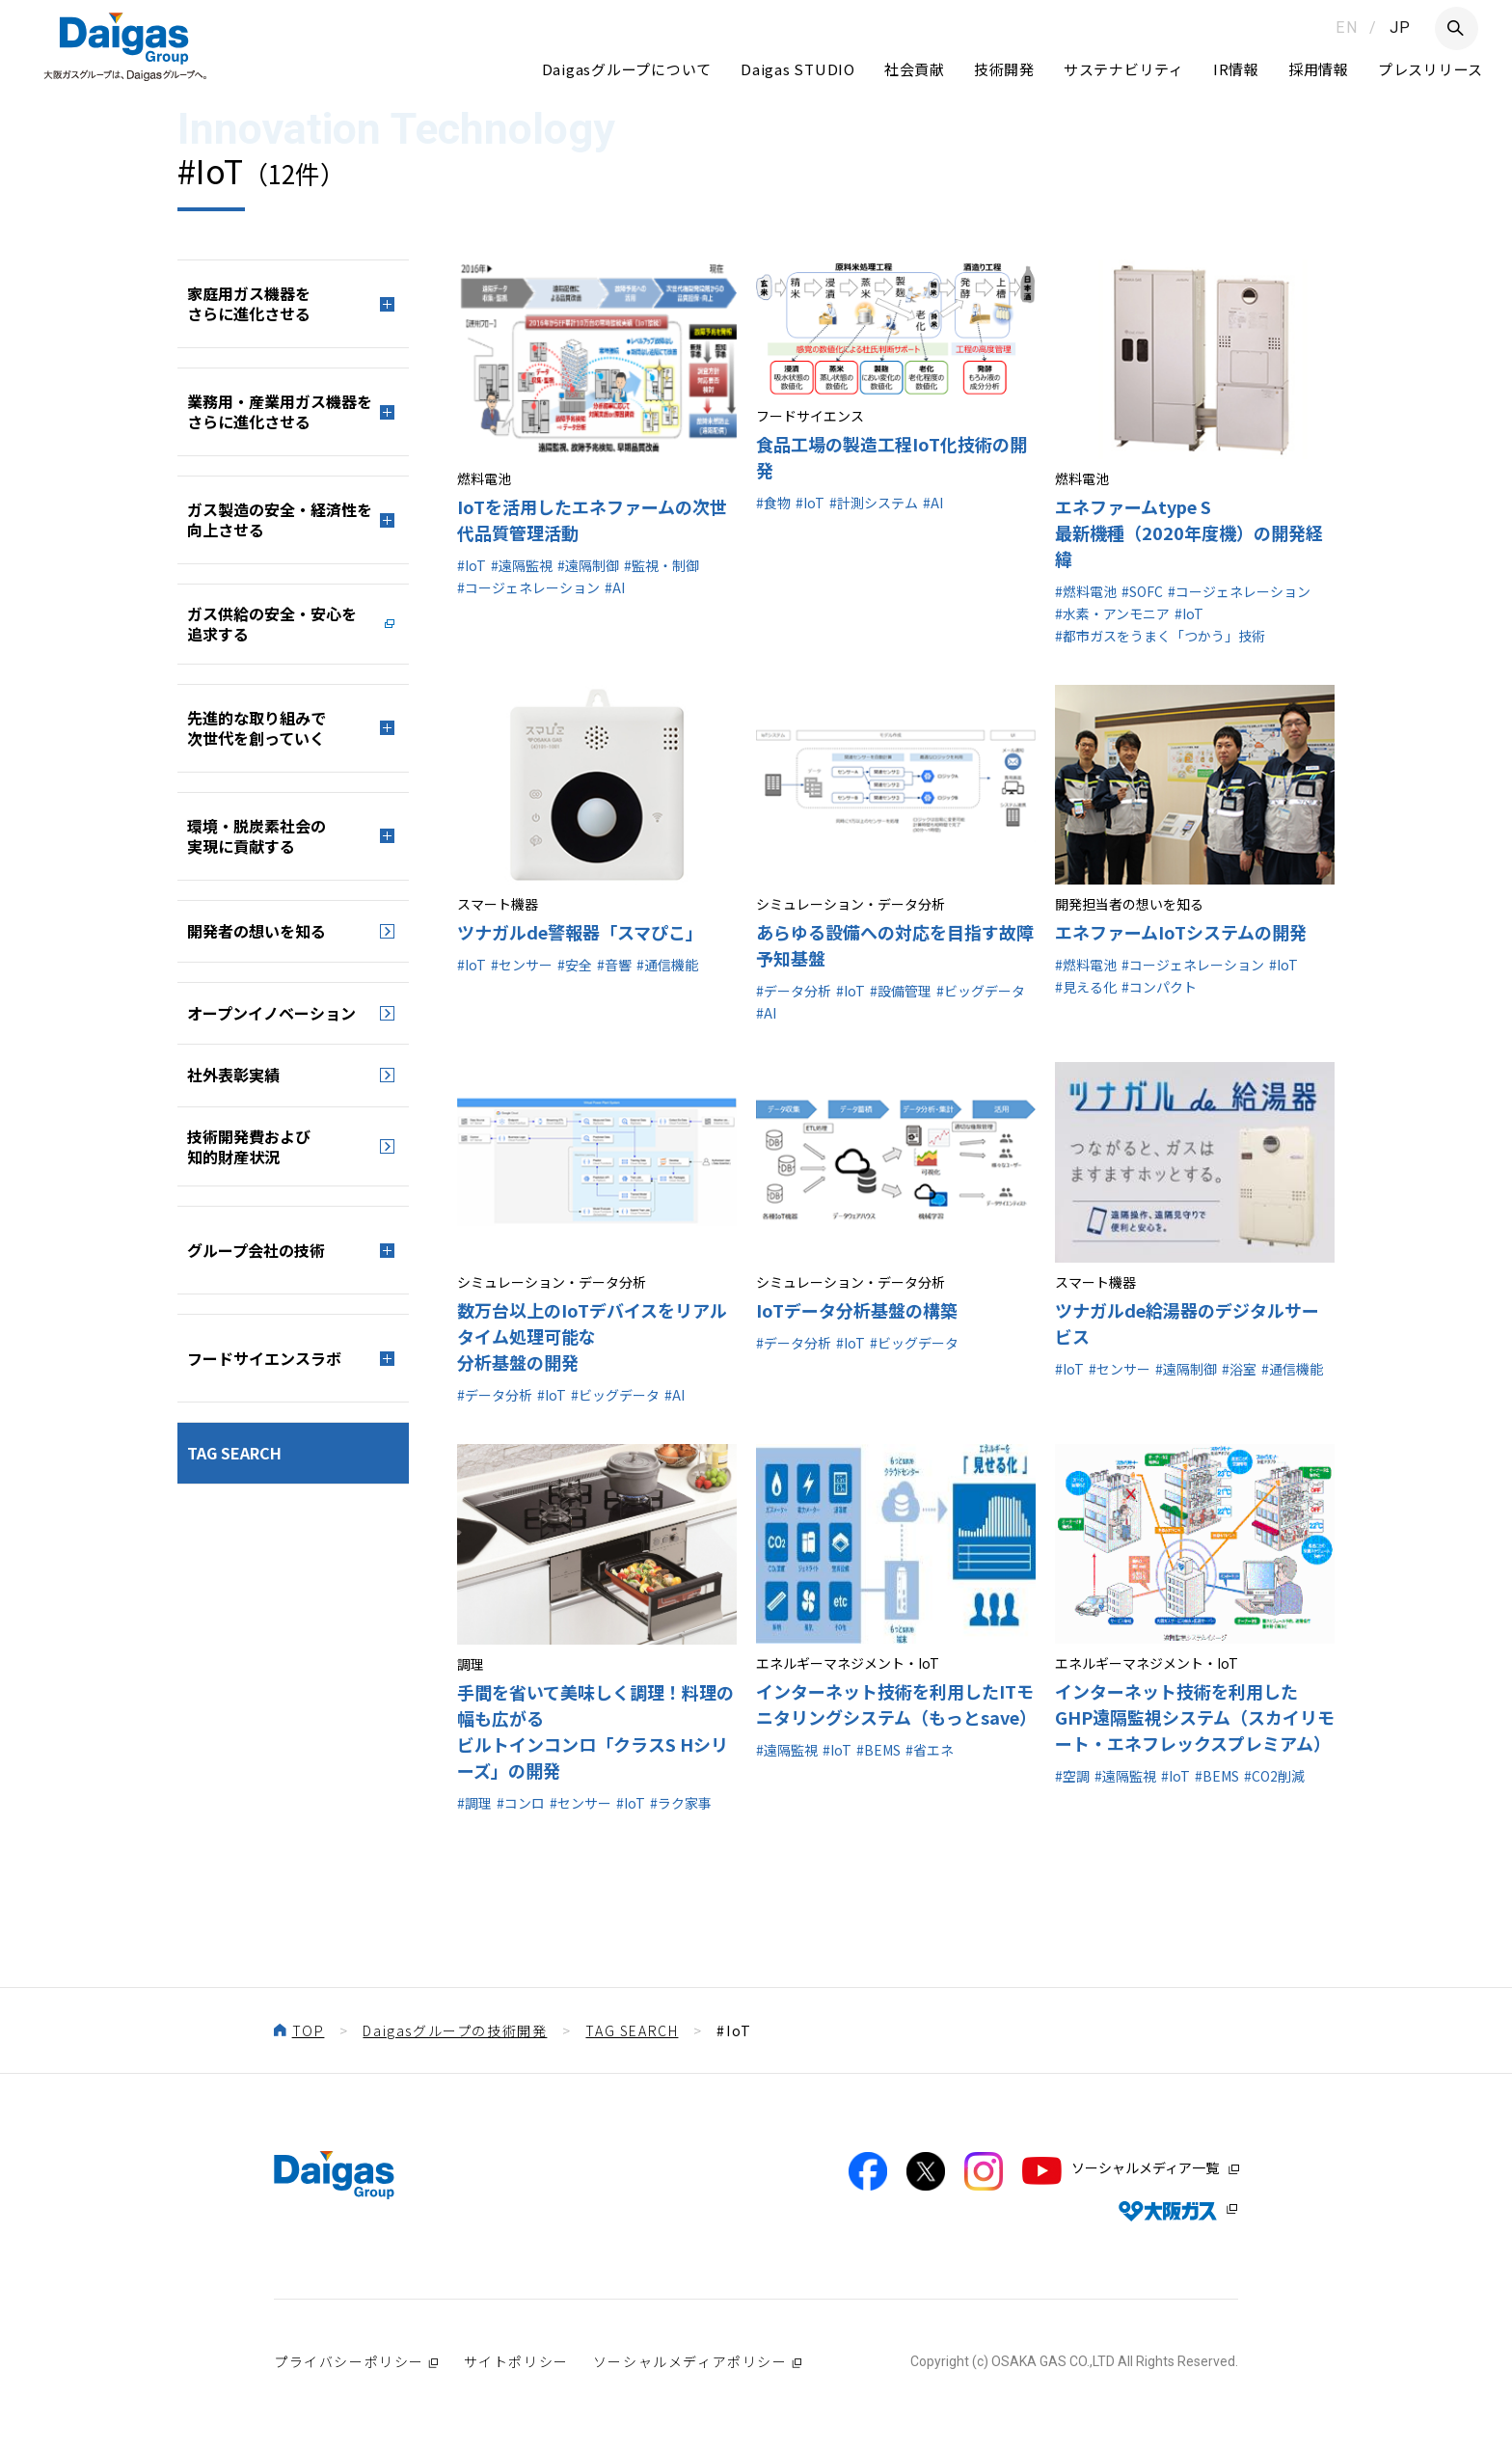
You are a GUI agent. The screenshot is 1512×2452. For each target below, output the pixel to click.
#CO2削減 (1274, 1775)
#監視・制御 (661, 565)
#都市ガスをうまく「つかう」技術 (1160, 635)
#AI (615, 587)
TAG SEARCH (234, 1452)
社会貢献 (914, 69)
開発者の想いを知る (256, 930)
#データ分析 (793, 990)
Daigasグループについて (627, 69)
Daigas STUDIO (798, 69)
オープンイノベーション (271, 1012)
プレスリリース (1430, 69)
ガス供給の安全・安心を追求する (272, 623)
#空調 (1072, 1775)
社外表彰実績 (233, 1074)
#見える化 (1086, 986)
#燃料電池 (1086, 591)
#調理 (474, 1802)
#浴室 (1239, 1368)
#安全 (574, 964)
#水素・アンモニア (1112, 613)
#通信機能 (667, 964)
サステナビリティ (1124, 69)
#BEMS (878, 1749)
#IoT (471, 565)
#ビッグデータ (980, 990)
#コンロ (521, 1802)
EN (1347, 27)
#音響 (614, 964)
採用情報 (1318, 69)
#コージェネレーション (528, 587)
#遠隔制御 (588, 565)
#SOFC (1142, 591)
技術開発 (1004, 69)
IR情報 (1236, 69)
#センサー (522, 964)
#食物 (773, 502)
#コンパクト (1159, 986)
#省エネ (929, 1749)
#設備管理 (901, 990)
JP (1401, 27)
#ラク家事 (681, 1802)
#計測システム (873, 502)
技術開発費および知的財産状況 (248, 1146)
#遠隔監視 (522, 565)
